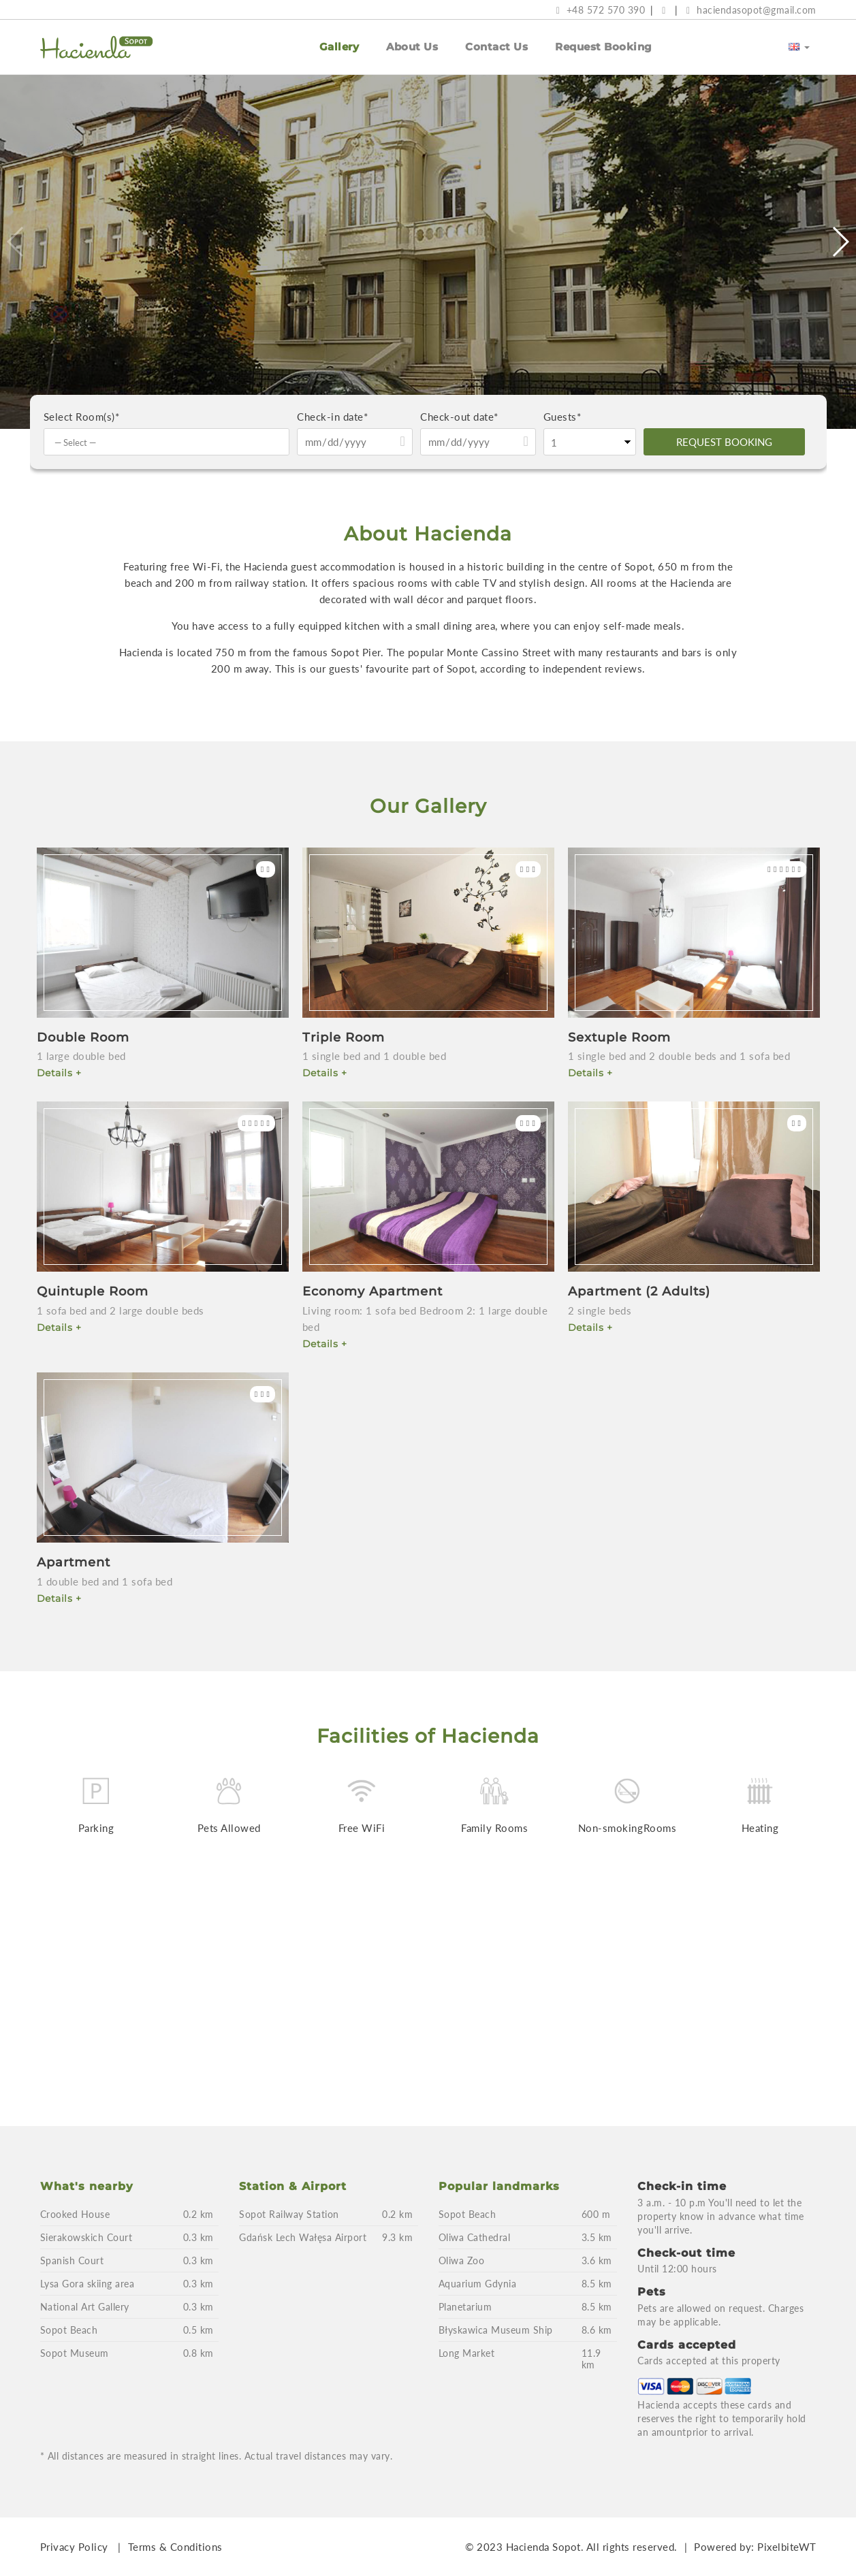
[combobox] (167, 441)
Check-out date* (459, 416)
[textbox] (170, 442)
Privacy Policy (74, 2547)
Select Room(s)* (82, 416)
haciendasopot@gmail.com (751, 10)
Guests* (562, 416)
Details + (59, 1073)
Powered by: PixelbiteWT (755, 2547)
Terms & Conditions (175, 2547)
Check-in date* (332, 416)
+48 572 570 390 (601, 10)
